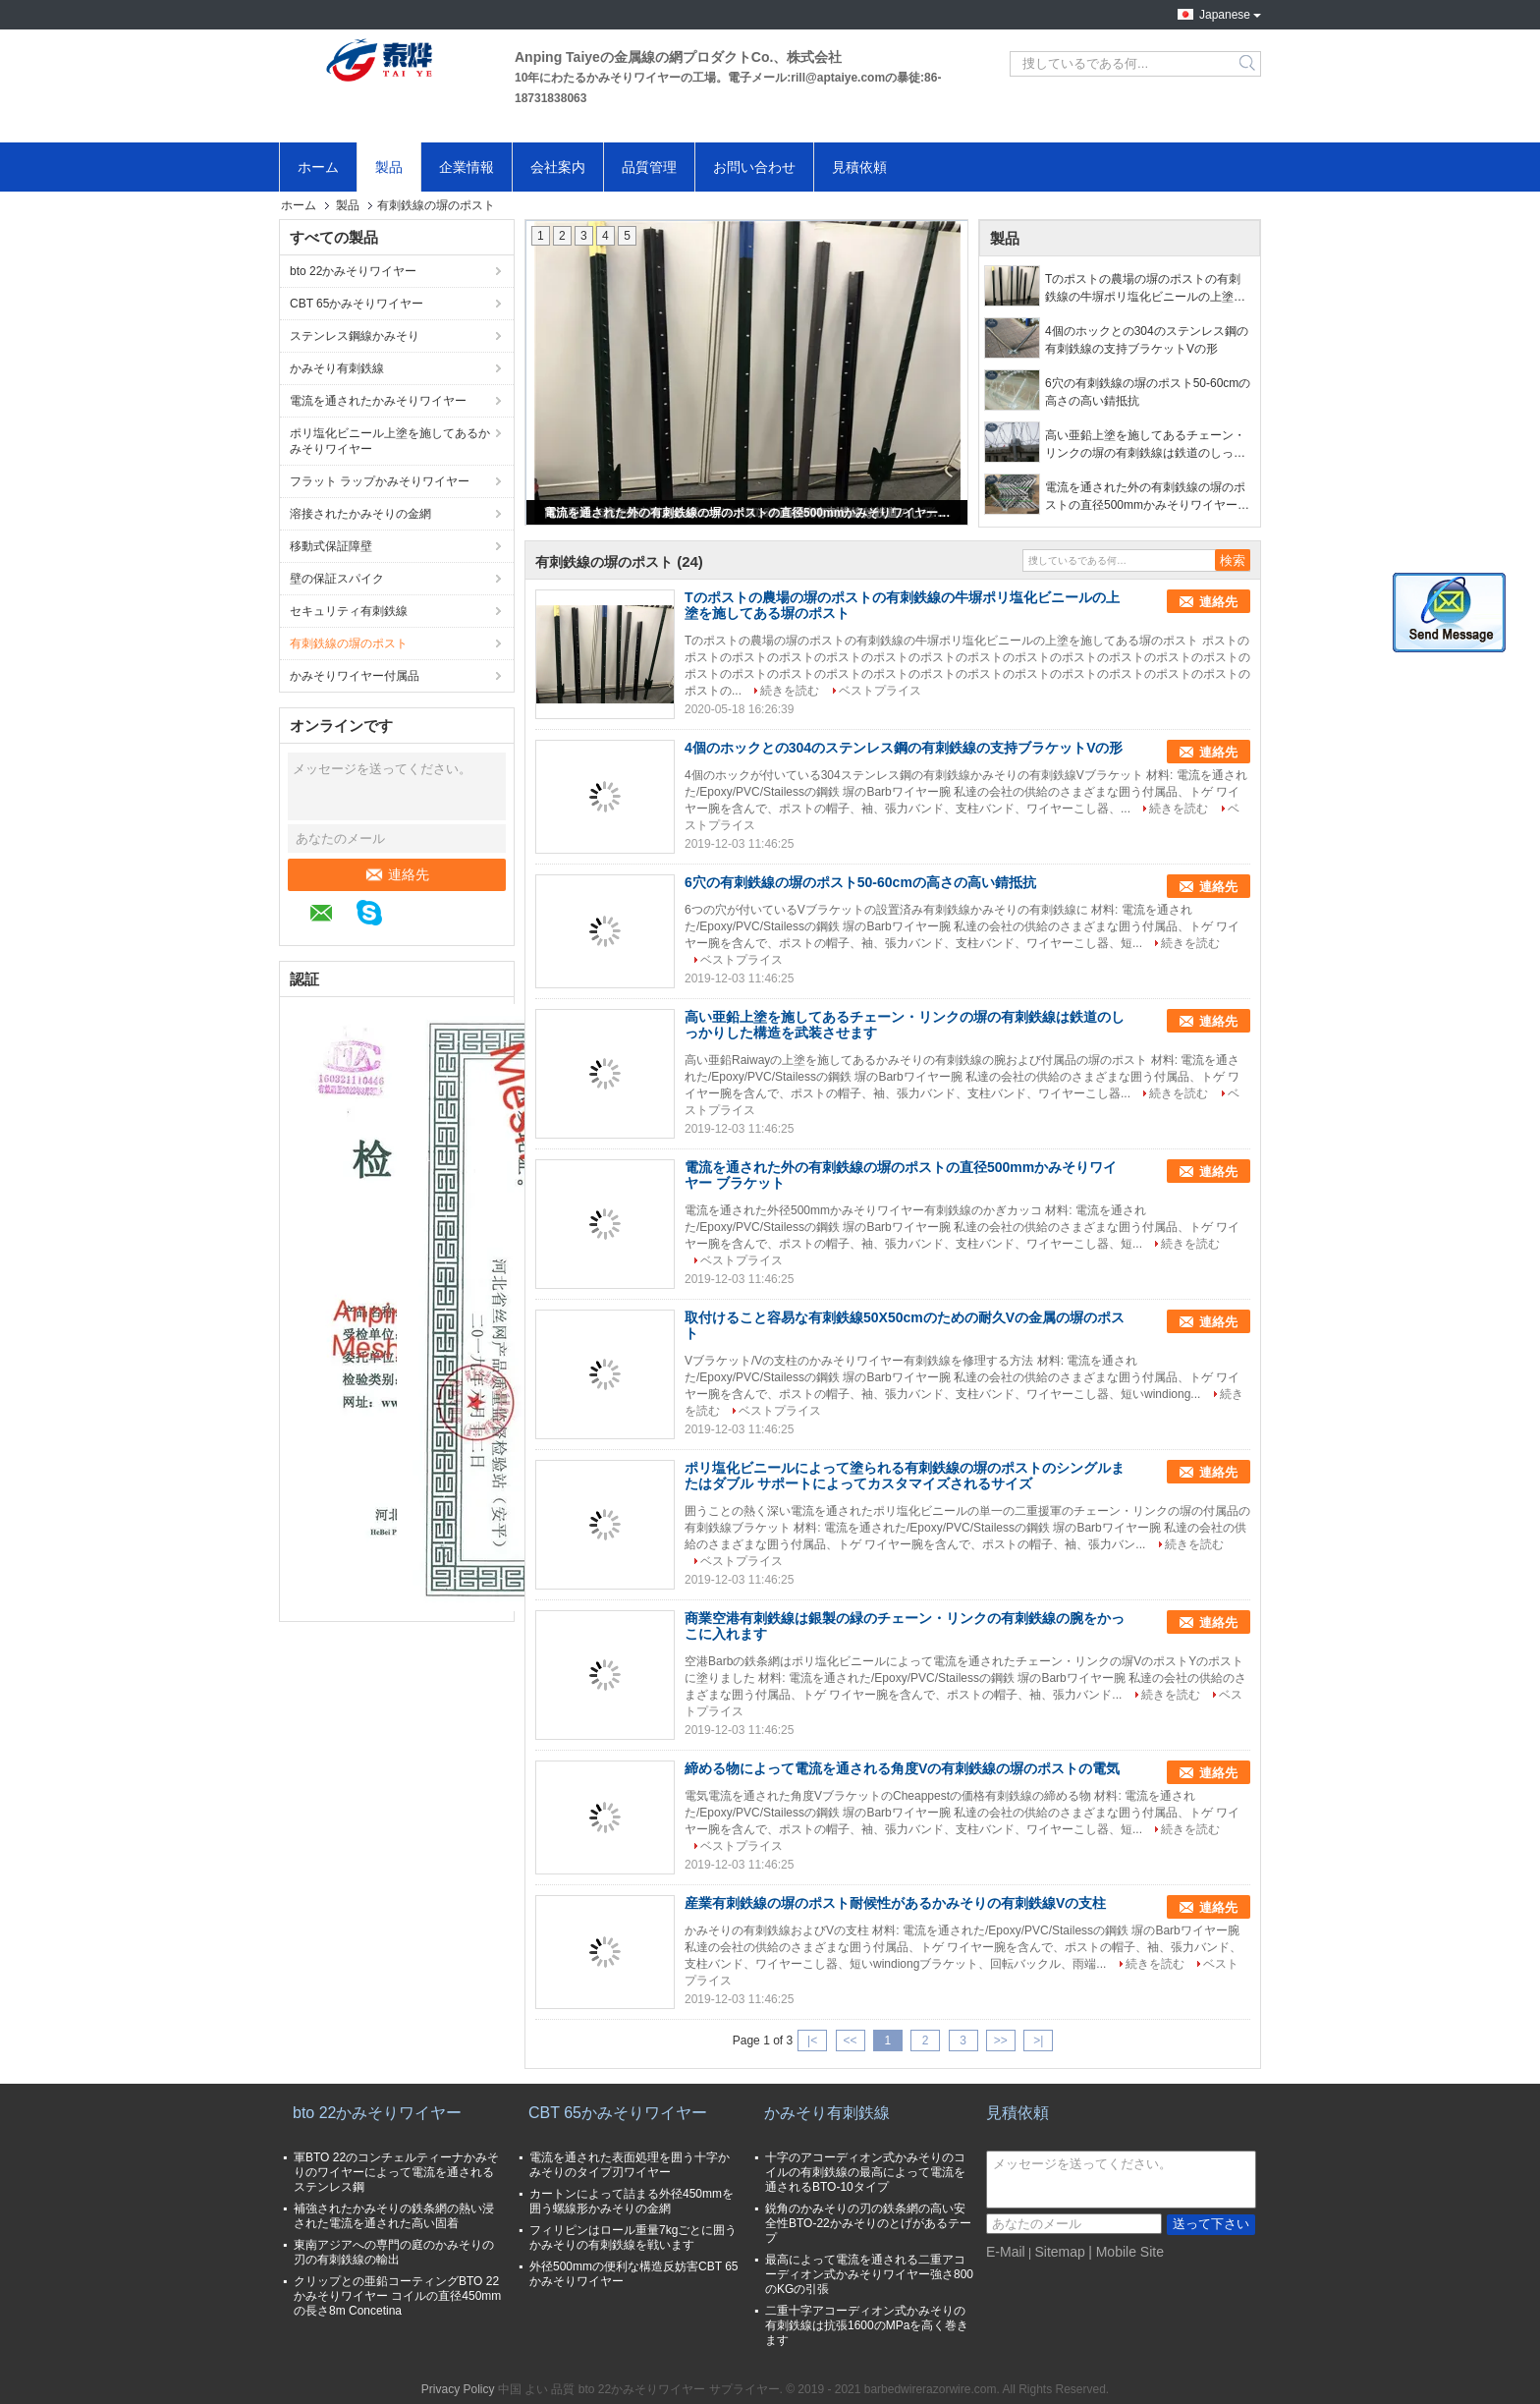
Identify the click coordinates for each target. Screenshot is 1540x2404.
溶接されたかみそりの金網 (360, 514)
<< (849, 2040)
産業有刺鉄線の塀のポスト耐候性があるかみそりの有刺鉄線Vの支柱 (895, 1903)
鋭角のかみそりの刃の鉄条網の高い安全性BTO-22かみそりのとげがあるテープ (868, 2223)
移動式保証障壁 (331, 546)
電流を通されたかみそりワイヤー (378, 401)
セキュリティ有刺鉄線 (349, 611)
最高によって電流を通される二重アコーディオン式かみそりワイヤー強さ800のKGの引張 (869, 2274)
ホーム (318, 167)
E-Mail (1005, 2252)
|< (812, 2040)
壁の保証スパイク (337, 579)
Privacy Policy (458, 2389)
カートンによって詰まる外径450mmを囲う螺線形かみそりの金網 (631, 2201)
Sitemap (1059, 2252)
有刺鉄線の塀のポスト (349, 643)
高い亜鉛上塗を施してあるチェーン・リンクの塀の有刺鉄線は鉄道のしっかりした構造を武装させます (1145, 445)
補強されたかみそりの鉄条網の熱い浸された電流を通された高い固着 (394, 2216)
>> (1001, 2040)
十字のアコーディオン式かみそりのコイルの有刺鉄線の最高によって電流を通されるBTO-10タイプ (865, 2172)
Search (1249, 64)
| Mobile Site (1126, 2252)
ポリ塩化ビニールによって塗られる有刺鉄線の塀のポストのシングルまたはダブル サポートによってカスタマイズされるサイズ (905, 1475)
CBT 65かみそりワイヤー (356, 303)
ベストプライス (880, 691)
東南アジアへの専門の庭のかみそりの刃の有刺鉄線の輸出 (394, 2252)
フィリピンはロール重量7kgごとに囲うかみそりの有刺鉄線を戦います (633, 2237)
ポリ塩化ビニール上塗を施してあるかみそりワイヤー (390, 441)
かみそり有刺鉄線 (337, 368)
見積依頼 (859, 167)
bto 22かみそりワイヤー (353, 271)
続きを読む (789, 691)
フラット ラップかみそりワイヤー (379, 481)
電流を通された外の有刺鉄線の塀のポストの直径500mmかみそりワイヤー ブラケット (748, 513)
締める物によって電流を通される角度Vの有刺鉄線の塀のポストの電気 (902, 1768)
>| (1038, 2040)
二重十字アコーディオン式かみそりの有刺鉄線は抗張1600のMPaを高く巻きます (866, 2325)
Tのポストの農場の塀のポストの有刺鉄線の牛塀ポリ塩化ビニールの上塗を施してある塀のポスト (1145, 289)
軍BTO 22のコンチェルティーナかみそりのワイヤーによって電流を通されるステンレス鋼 (396, 2172)
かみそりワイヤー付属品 (354, 676)
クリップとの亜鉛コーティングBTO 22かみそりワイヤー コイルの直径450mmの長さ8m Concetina (397, 2296)
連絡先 (396, 874)
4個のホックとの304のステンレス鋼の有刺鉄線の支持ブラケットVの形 (1146, 340)
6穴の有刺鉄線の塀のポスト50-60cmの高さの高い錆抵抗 (1147, 392)
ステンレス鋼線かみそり (354, 336)
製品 (389, 167)
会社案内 (557, 167)
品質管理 (649, 167)
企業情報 (466, 167)
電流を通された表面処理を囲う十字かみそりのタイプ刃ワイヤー (629, 2165)
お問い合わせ (754, 167)
